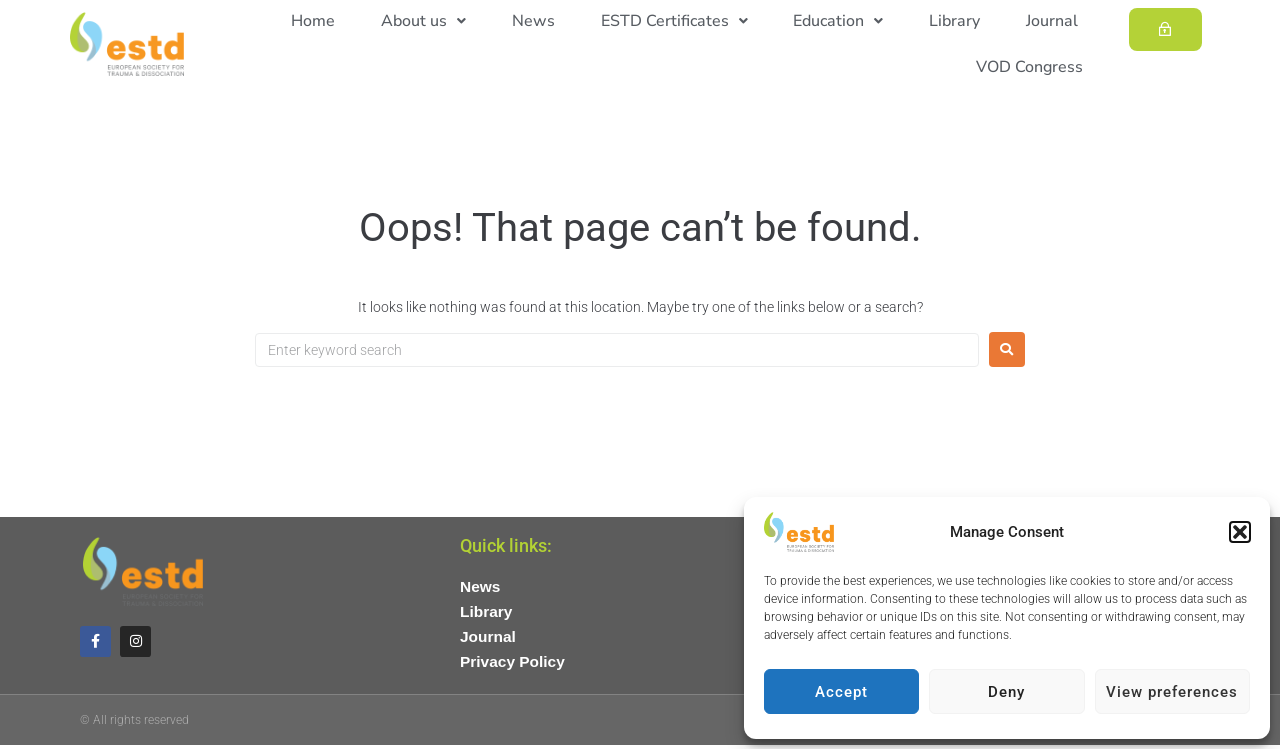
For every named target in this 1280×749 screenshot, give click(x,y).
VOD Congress (1035, 67)
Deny (1006, 692)
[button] (1240, 532)
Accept (841, 692)
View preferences (1172, 692)
